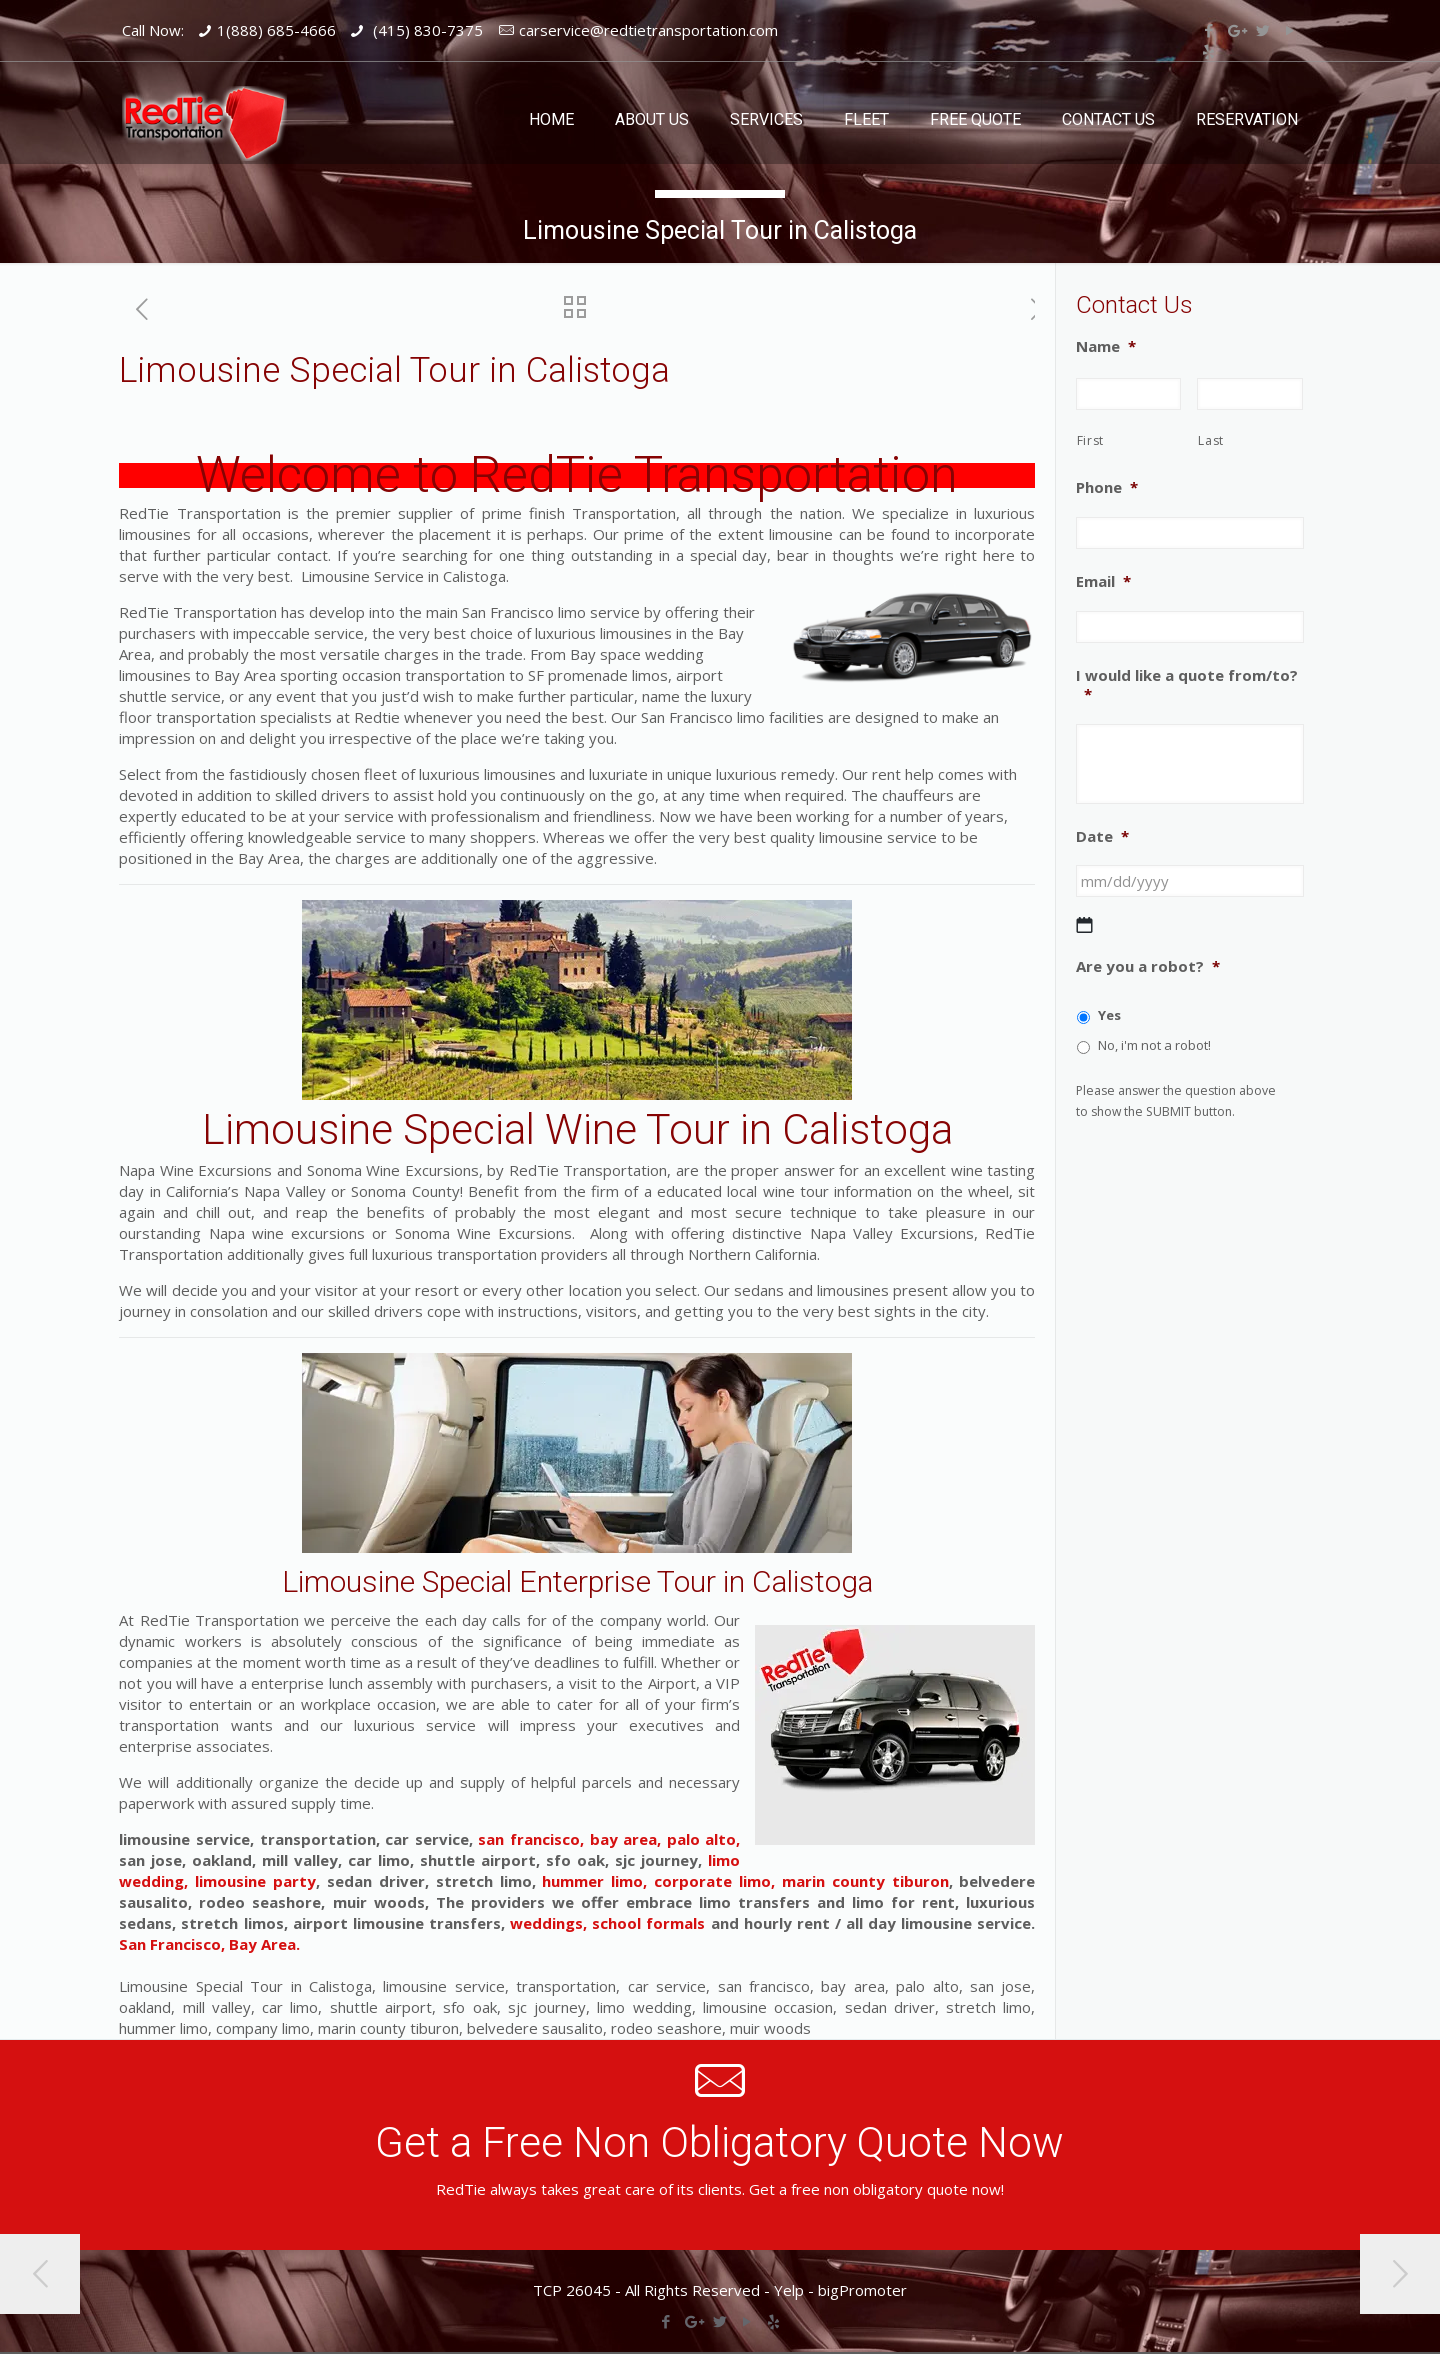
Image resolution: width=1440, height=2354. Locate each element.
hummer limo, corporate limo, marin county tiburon (742, 1881)
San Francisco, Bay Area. (209, 1944)
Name (1106, 346)
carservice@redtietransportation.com (648, 30)
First (1090, 440)
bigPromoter (862, 2290)
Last (1211, 440)
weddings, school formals (607, 1923)
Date (1102, 836)
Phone (1107, 487)
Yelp (789, 2290)
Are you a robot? (1148, 966)
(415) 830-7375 (426, 30)
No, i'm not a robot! (1154, 1045)
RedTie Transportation (714, 475)
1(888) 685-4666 (276, 30)
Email (1103, 581)
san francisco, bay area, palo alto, (609, 1839)
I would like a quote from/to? (1187, 685)
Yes (1109, 1015)
